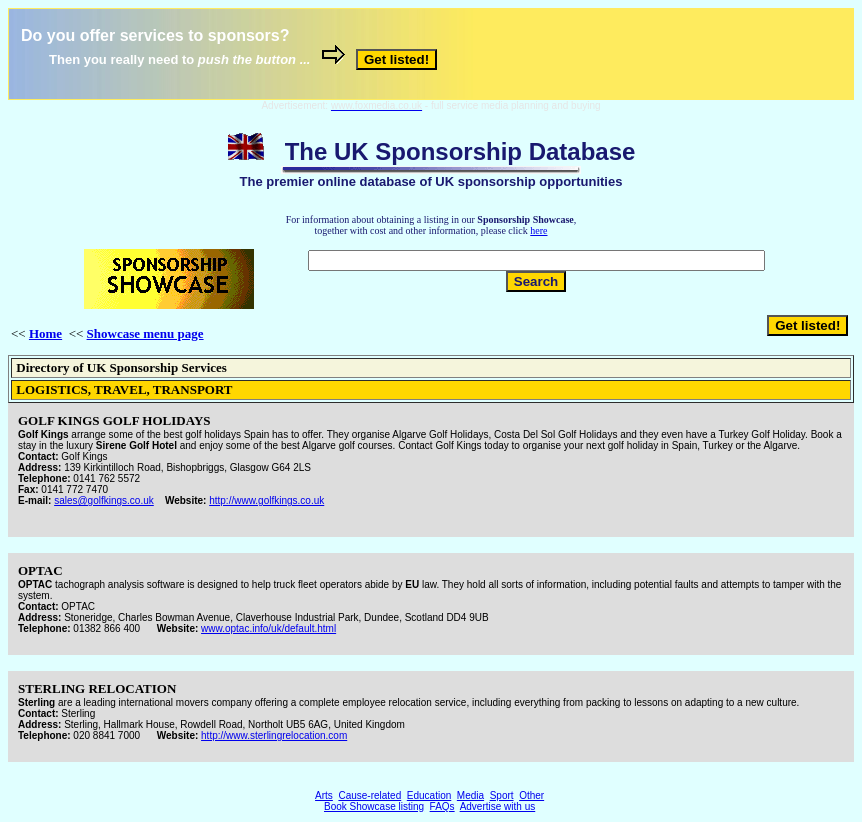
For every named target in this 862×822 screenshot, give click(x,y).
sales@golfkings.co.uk (104, 500)
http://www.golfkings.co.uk (266, 500)
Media (470, 795)
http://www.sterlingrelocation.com (274, 735)
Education (429, 795)
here (538, 230)
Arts (324, 795)
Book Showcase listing (374, 806)
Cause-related (369, 795)
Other (531, 795)
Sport (502, 795)
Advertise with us (498, 806)
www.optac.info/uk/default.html (268, 628)
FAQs (442, 806)
